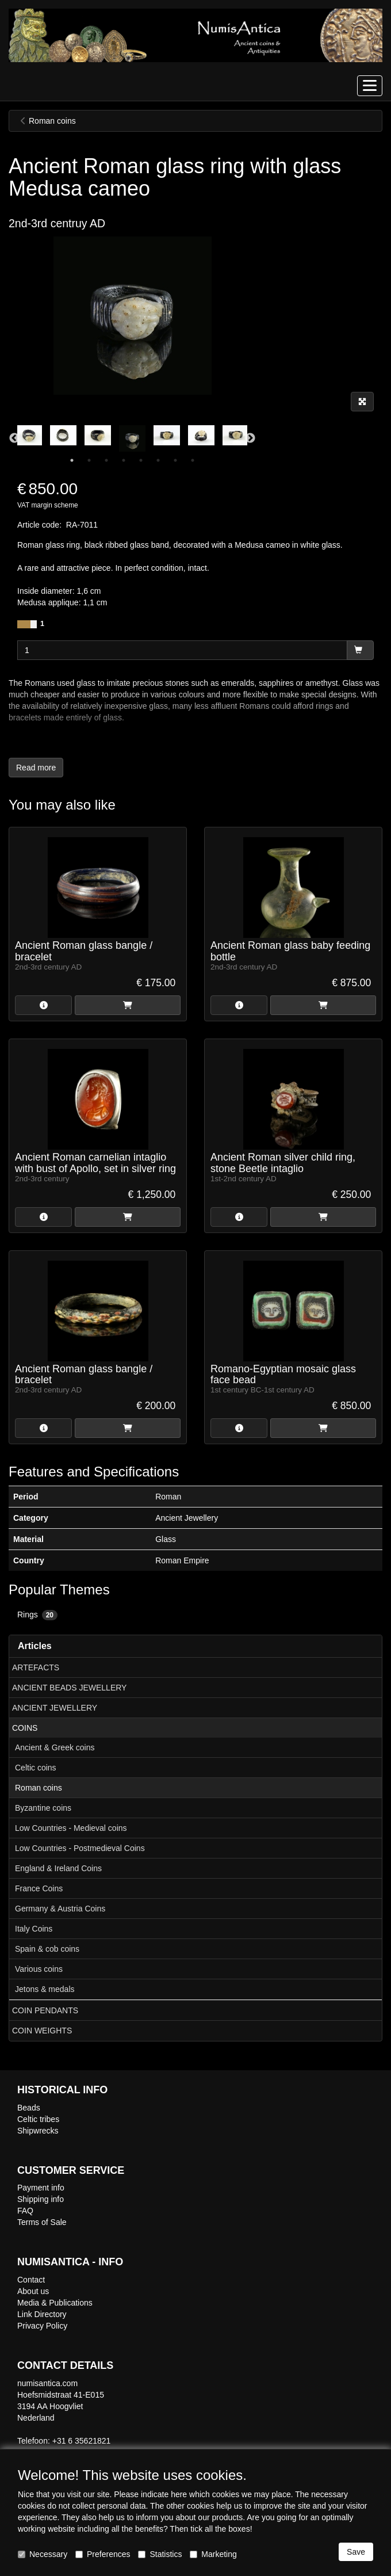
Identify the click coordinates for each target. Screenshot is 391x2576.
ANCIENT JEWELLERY (54, 1707)
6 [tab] (158, 460)
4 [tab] (123, 460)
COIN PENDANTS (45, 2010)
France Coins (39, 1888)
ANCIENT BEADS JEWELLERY (69, 1687)
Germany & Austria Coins (60, 1908)
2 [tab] (89, 460)
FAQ (25, 2210)
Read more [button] (36, 767)
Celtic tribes (38, 2119)
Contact (31, 2279)
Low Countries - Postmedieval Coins (80, 1848)
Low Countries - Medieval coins (71, 1828)
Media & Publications (55, 2302)
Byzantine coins (43, 1807)
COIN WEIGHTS (42, 2030)
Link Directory (42, 2314)
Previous (14, 438)
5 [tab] (141, 460)
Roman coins (38, 1787)
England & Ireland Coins (58, 1868)
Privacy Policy (42, 2325)
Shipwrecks (38, 2130)
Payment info (40, 2187)
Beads (28, 2107)
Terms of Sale (42, 2222)
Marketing (213, 2554)
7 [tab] (175, 460)
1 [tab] (72, 460)
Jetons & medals (45, 1989)
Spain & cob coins (47, 1948)
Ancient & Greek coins (55, 1747)
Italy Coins (33, 1928)
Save (356, 2551)
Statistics (160, 2554)
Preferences (102, 2554)
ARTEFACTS (35, 1667)
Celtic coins (35, 1767)
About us (33, 2291)
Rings (37, 1615)
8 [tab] (192, 460)
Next (250, 438)
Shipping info (40, 2199)
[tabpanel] (132, 438)
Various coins (39, 1969)
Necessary (42, 2554)
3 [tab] (106, 460)
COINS (24, 1727)
